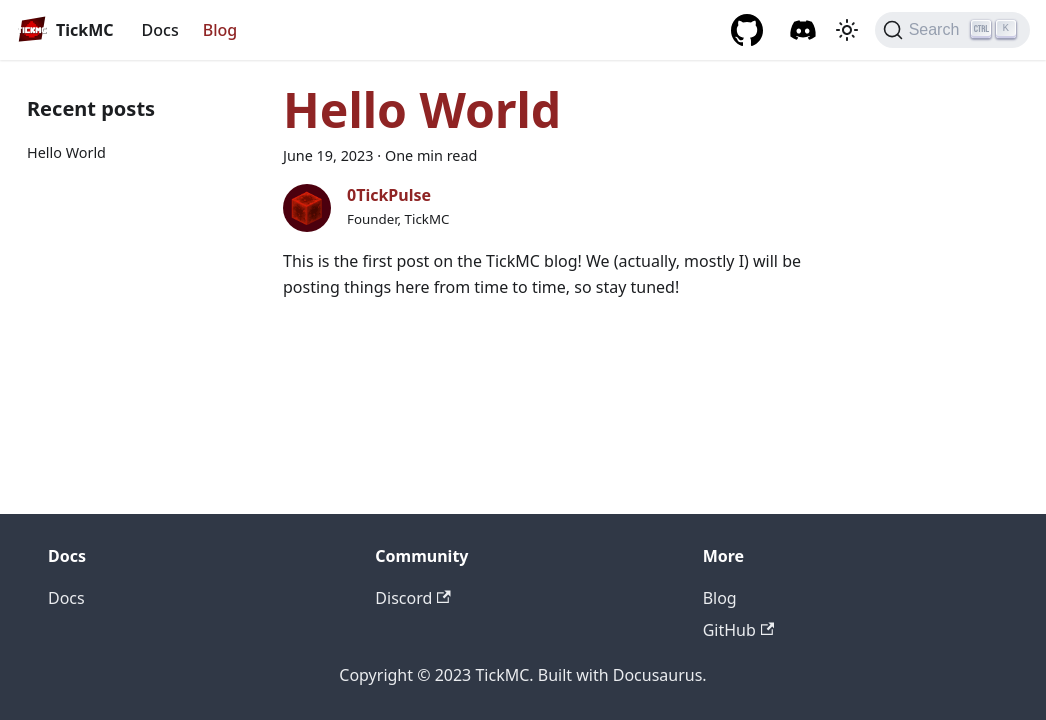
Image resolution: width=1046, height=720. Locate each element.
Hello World (66, 152)
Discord (412, 598)
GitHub (738, 630)
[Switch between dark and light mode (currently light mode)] (847, 30)
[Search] (952, 30)
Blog (220, 30)
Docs (160, 30)
